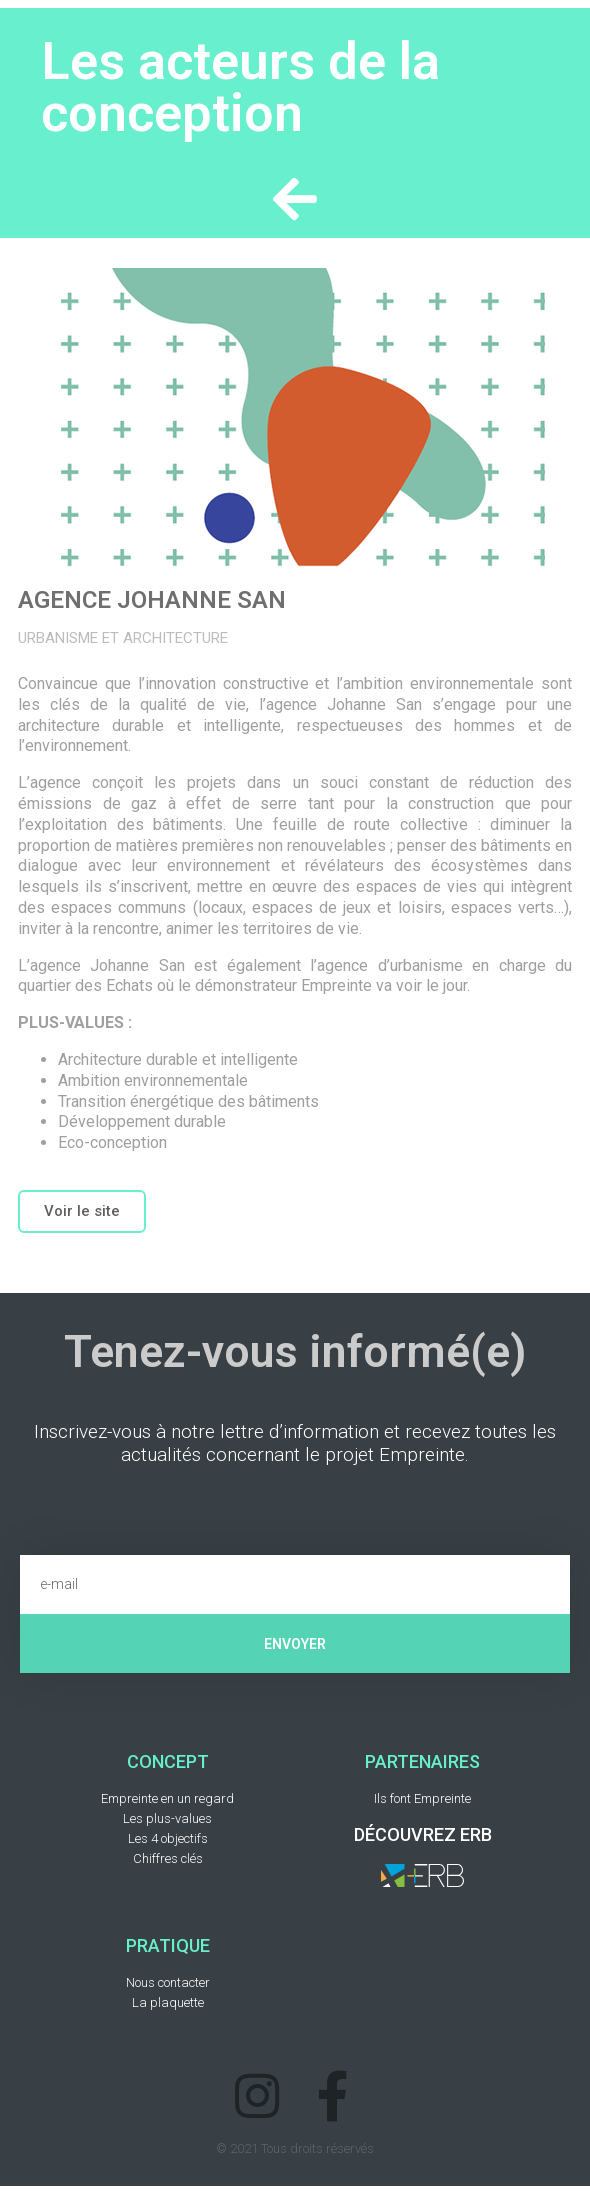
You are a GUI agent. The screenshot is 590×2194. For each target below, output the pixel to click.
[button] (82, 1211)
